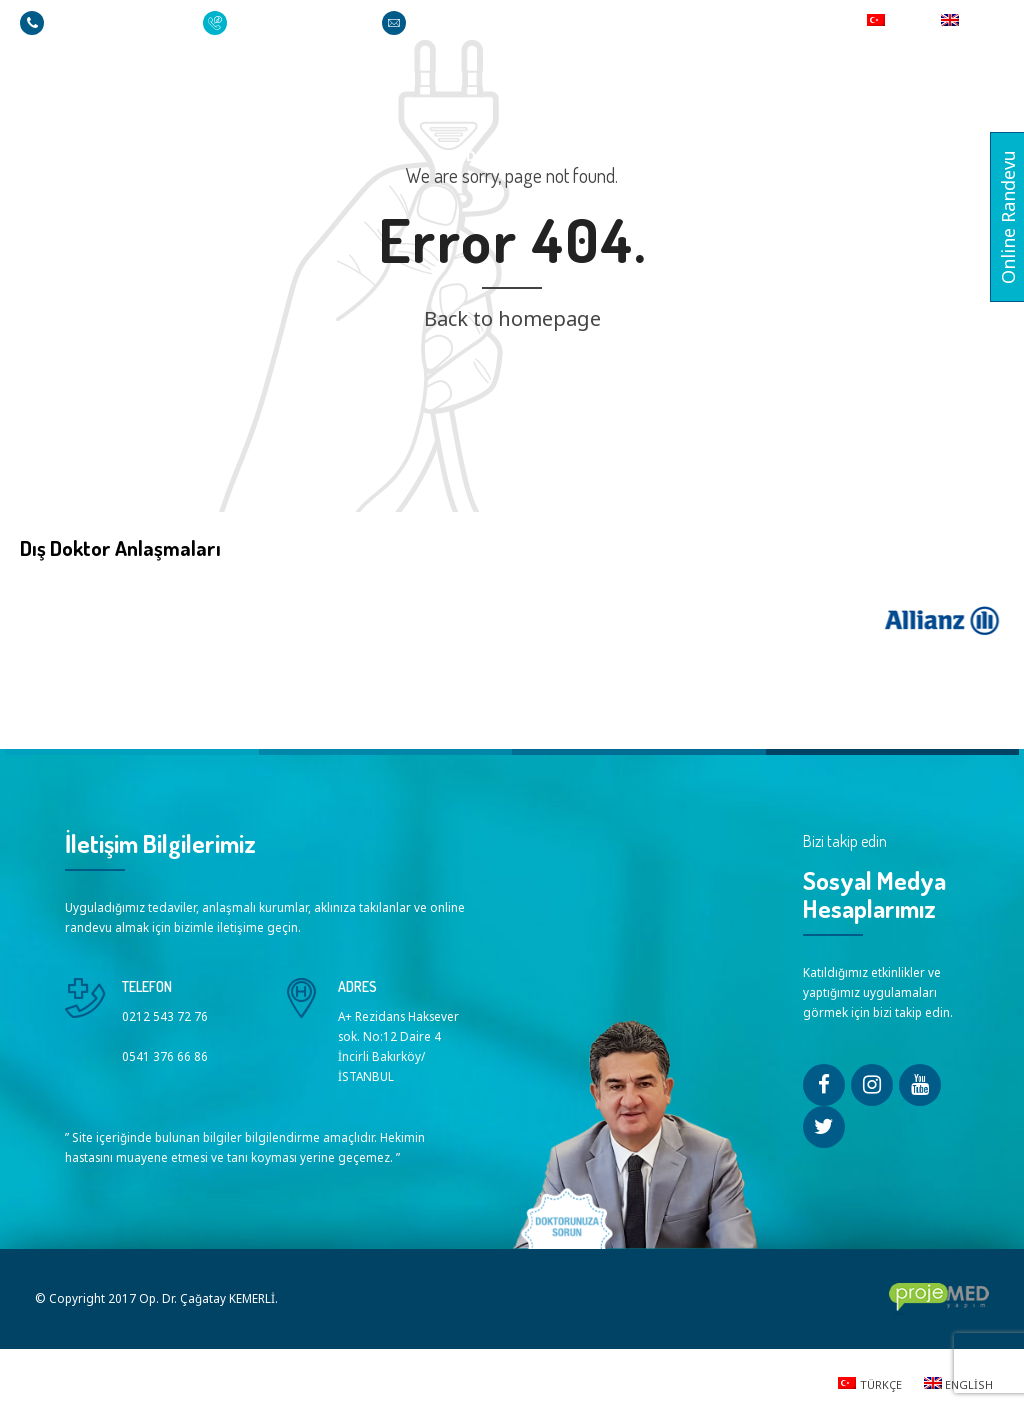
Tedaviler (486, 155)
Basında (815, 155)
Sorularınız (603, 155)
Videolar (718, 155)
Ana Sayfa (168, 155)
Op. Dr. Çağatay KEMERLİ (327, 155)
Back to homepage (512, 318)
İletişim (909, 155)
